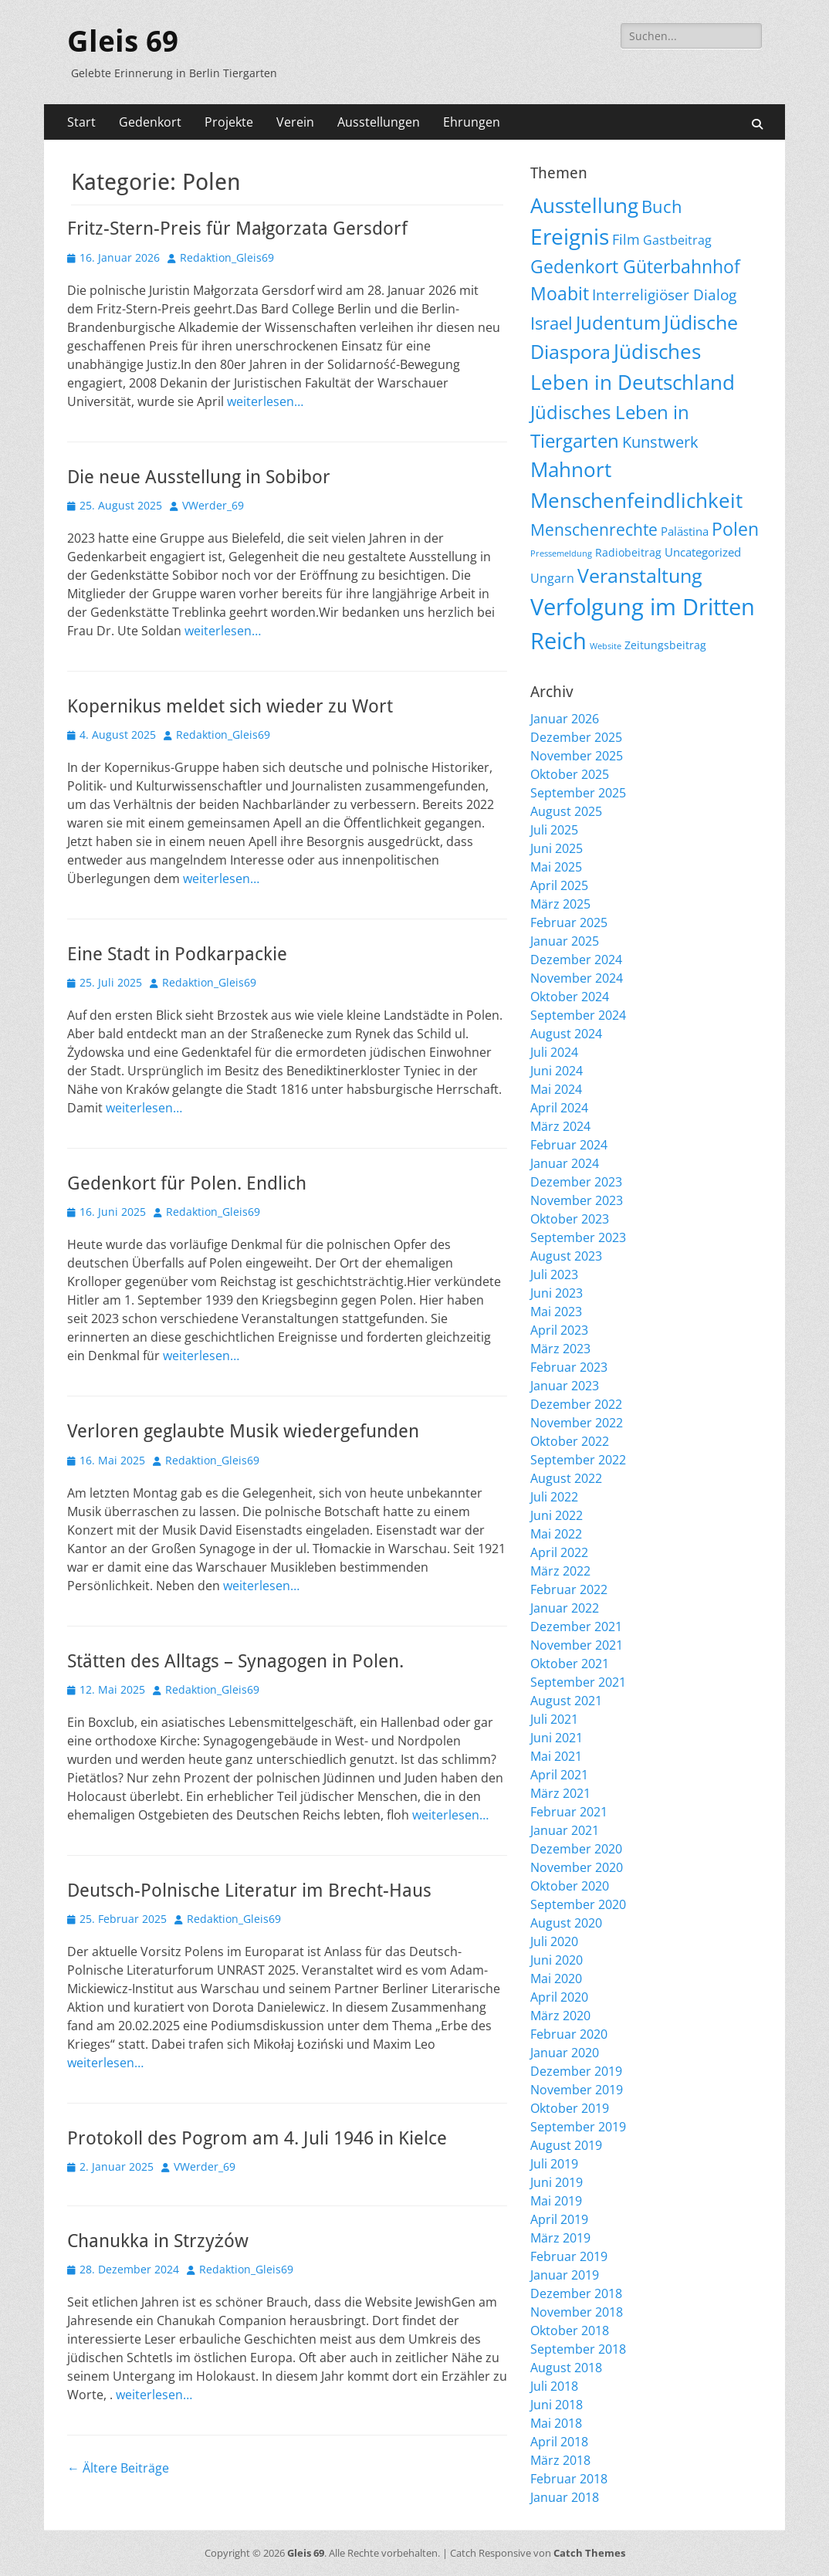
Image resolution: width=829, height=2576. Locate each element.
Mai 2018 (556, 2423)
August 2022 (566, 1478)
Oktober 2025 (569, 774)
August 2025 (566, 811)
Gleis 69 (122, 42)
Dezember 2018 (576, 2293)
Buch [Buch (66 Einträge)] (661, 206)
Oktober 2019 (569, 2108)
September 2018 (578, 2349)
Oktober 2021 (569, 1663)
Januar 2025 (564, 941)
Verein (295, 121)
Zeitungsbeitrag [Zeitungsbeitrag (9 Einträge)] (665, 645)
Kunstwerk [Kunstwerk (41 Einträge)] (660, 442)
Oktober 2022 (569, 1441)
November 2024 (576, 978)
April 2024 (559, 1107)
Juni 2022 (556, 1515)
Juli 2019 (554, 2163)
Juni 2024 (556, 1070)
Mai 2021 (556, 1756)
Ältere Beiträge (118, 2467)
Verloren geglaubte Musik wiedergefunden (243, 1431)
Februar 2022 (568, 1589)
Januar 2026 (564, 718)
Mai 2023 (556, 1311)
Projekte (229, 121)
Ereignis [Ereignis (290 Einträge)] (569, 236)
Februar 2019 (568, 2256)
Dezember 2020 (576, 1848)
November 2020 (576, 1867)
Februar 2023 (568, 1367)
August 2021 (566, 1700)
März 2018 (560, 2460)
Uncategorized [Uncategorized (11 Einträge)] (703, 552)
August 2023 (566, 1255)
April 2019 (559, 2219)
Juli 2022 (554, 1496)
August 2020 (566, 1922)
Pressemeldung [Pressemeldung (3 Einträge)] (561, 553)
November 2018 (576, 2312)
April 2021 (559, 1774)
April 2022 (559, 1552)
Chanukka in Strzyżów (158, 2241)
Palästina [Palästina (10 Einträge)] (685, 531)
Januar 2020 (564, 2052)
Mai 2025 (556, 866)
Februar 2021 (568, 1811)
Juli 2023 (554, 1274)
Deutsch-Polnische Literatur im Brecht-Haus (249, 1890)
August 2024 (566, 1033)
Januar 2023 (564, 1385)
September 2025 (578, 792)
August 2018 (566, 2367)
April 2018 (559, 2441)
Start (81, 121)
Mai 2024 (556, 1089)
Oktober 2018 (569, 2330)
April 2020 (559, 1997)
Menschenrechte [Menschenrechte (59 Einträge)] (594, 529)
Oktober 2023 (569, 1218)
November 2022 (576, 1422)
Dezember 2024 (576, 959)
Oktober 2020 (569, 1885)
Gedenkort (150, 121)
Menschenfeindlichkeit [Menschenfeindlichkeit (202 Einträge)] (636, 500)
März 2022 (560, 1570)
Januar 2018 (564, 2497)
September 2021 (578, 1682)
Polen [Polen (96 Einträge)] (735, 528)
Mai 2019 (556, 2200)
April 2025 (559, 885)
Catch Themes (589, 2553)
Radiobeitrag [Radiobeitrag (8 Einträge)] (628, 552)
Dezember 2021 (576, 1626)
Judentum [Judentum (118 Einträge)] (618, 322)
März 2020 (560, 2015)
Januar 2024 (564, 1163)
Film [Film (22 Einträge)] (626, 239)
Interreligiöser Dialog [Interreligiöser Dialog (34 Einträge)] (664, 294)
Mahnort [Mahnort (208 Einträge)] (570, 469)
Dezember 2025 (576, 737)
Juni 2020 (556, 1959)
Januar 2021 (564, 1830)
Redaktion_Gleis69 (227, 257)
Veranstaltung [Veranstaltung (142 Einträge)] (639, 575)
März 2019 (560, 2237)
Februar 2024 (568, 1144)
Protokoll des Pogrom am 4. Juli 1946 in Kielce (257, 2138)
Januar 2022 (564, 1607)
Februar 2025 (568, 922)
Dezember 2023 (576, 1181)
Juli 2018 (554, 2386)
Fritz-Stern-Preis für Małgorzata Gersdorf (237, 228)
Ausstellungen (378, 121)
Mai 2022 (556, 1533)
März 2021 (560, 1793)
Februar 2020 (568, 2034)
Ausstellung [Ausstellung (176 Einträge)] (584, 205)
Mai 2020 (556, 1978)
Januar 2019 (564, 2274)
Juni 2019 (556, 2182)
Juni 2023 (556, 1293)
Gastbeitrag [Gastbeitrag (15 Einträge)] (677, 240)
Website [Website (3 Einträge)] (605, 646)
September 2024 (578, 1015)
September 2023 (578, 1237)
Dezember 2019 (576, 2071)
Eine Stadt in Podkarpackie (177, 954)
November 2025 (576, 755)
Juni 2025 (556, 848)
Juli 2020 (554, 1941)
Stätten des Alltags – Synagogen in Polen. (235, 1661)
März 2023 (560, 1348)
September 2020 (578, 1904)
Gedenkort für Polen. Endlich (186, 1183)
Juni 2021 (556, 1737)
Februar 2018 (568, 2478)
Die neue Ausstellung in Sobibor (198, 477)
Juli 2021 (554, 1719)
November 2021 (576, 1645)
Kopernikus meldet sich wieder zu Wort (230, 706)
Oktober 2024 (569, 996)
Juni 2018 (556, 2404)
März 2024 (560, 1126)
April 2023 (559, 1330)
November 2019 (576, 2089)
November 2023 (576, 1200)
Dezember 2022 (576, 1404)
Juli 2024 (554, 1052)
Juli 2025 (554, 829)
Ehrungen (471, 121)
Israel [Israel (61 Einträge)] (551, 323)
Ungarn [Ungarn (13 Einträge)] (552, 578)
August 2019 (566, 2145)
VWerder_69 (213, 505)
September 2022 (578, 1459)
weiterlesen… (265, 401)
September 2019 (578, 2126)
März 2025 (560, 903)
